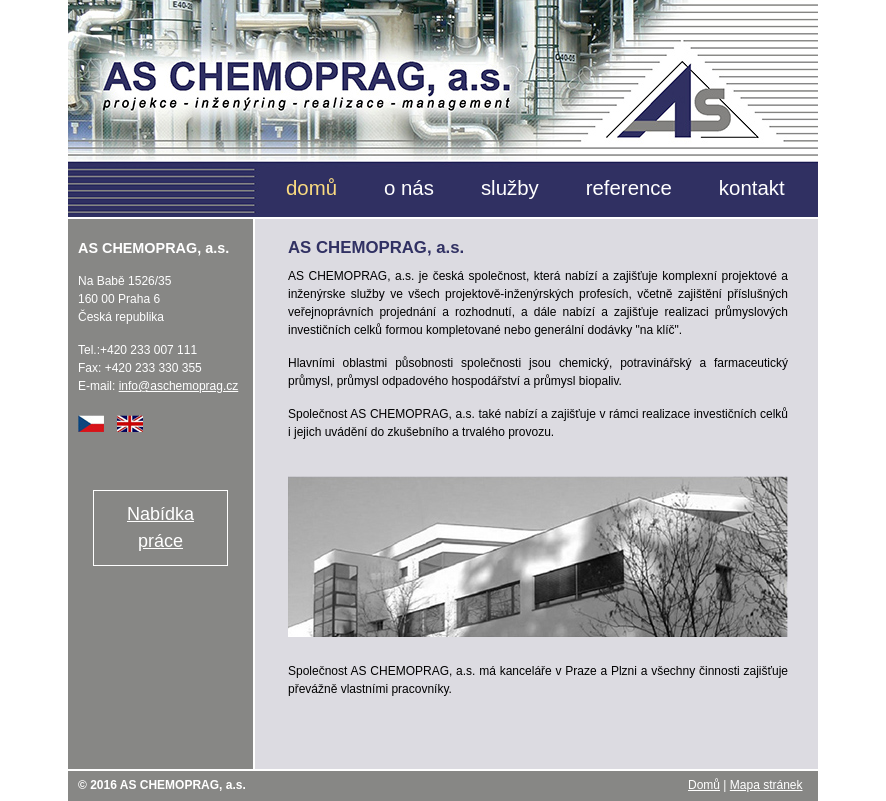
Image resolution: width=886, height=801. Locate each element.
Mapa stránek (766, 785)
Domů (704, 785)
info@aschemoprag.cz (179, 386)
